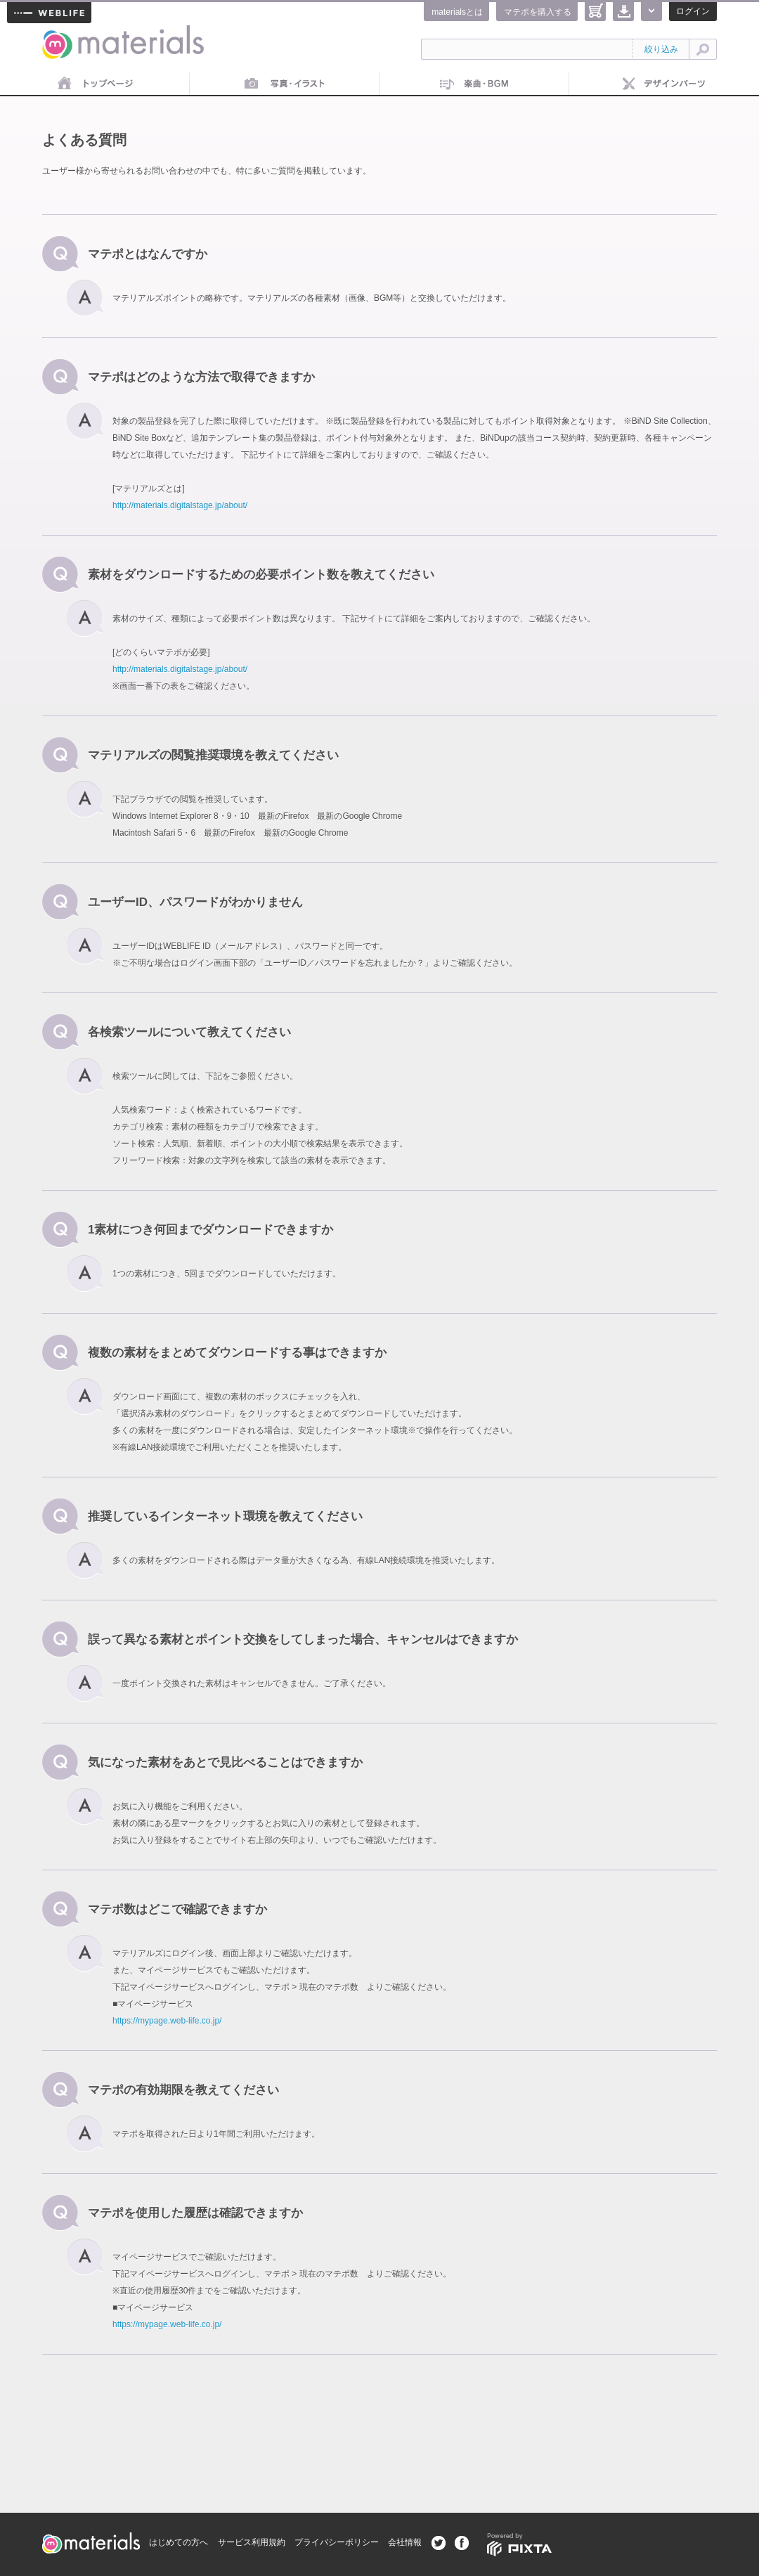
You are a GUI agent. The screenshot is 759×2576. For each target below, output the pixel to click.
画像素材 (284, 84)
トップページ (95, 84)
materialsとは (457, 12)
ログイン (693, 11)
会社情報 (405, 2542)
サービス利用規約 (251, 2542)
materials (57, 33)
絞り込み (661, 49)
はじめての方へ (178, 2542)
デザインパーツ (664, 84)
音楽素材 (474, 84)
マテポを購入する (537, 12)
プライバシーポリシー (336, 2542)
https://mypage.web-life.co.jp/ (166, 2021)
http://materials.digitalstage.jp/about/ (179, 505)
